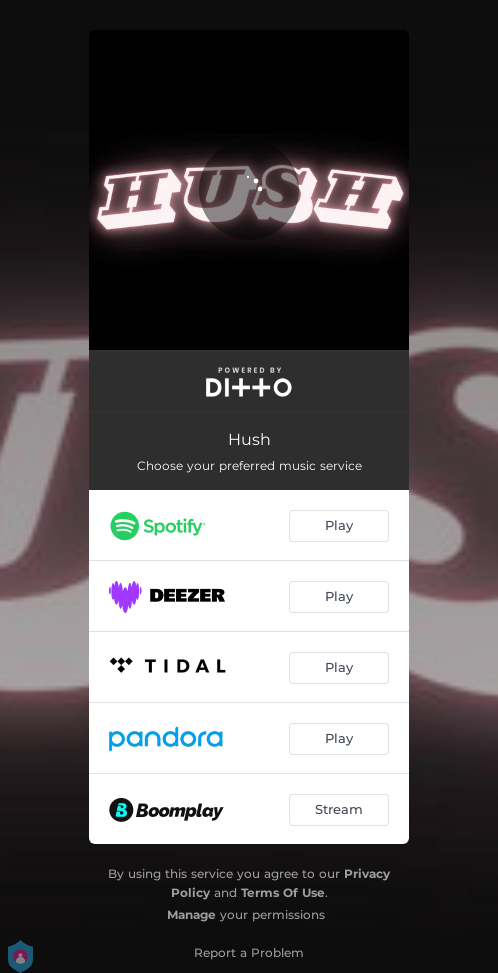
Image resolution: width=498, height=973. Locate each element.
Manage (191, 914)
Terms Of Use (283, 892)
